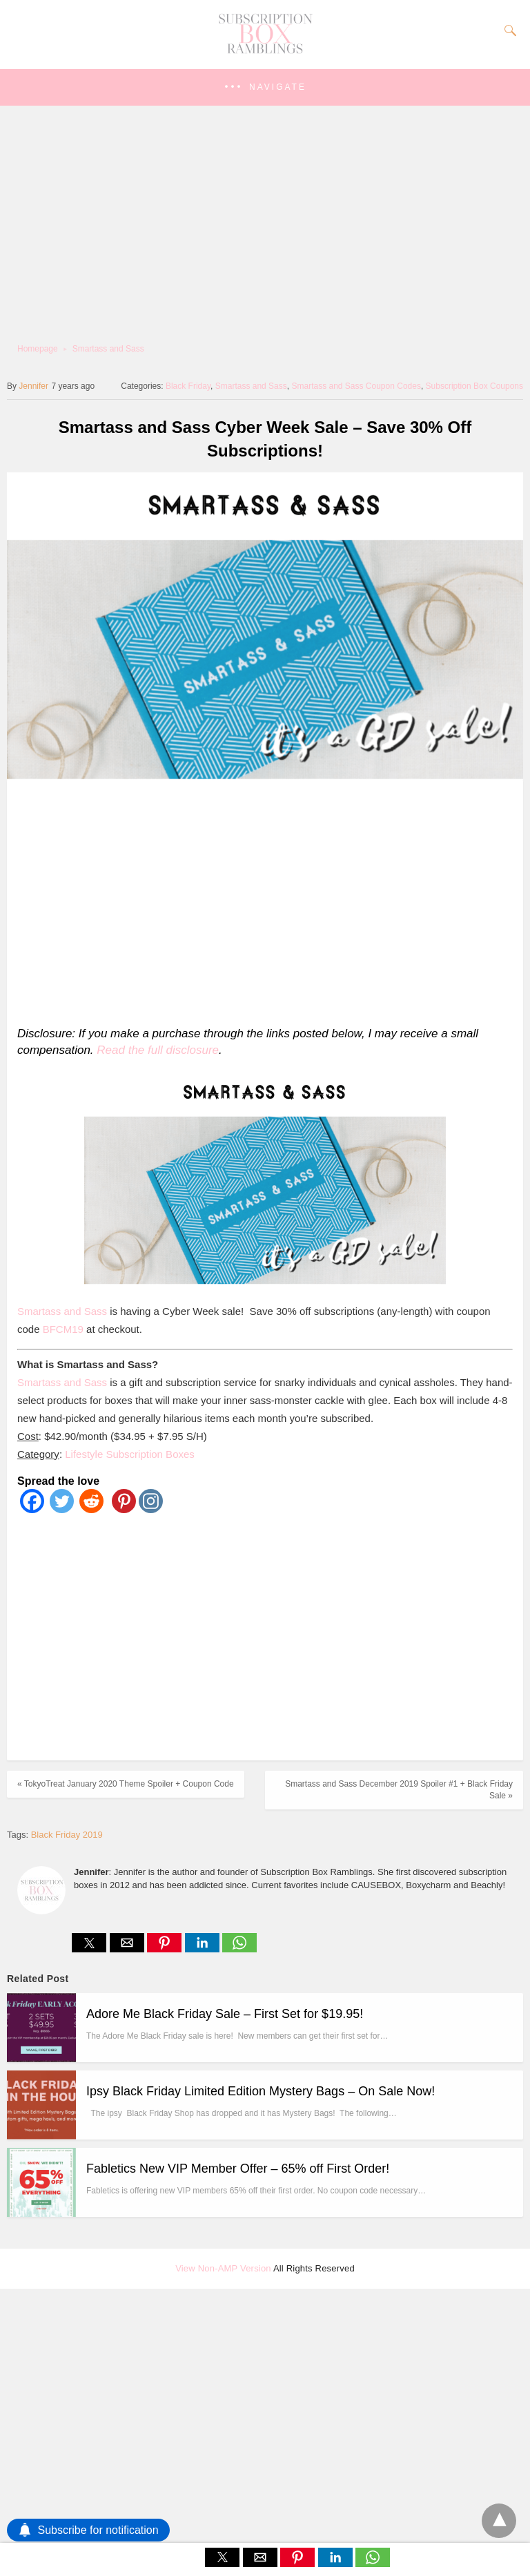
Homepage (37, 349)
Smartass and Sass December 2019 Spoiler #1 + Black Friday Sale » (399, 1789)
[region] (260, 900)
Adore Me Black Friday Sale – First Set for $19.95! (224, 2014)
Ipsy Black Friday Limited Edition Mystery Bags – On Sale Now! (260, 2091)
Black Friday (188, 386)
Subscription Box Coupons (474, 386)
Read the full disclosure (158, 1050)
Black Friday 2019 (67, 1834)
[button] (265, 87)
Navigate (277, 87)
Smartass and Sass (108, 349)
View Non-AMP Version (223, 2268)
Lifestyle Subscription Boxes (130, 1454)
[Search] (507, 30)
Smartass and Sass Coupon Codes (355, 386)
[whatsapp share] (239, 1948)
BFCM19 (63, 1329)
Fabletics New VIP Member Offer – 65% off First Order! (237, 2168)
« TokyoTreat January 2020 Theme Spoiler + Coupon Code (125, 1784)
